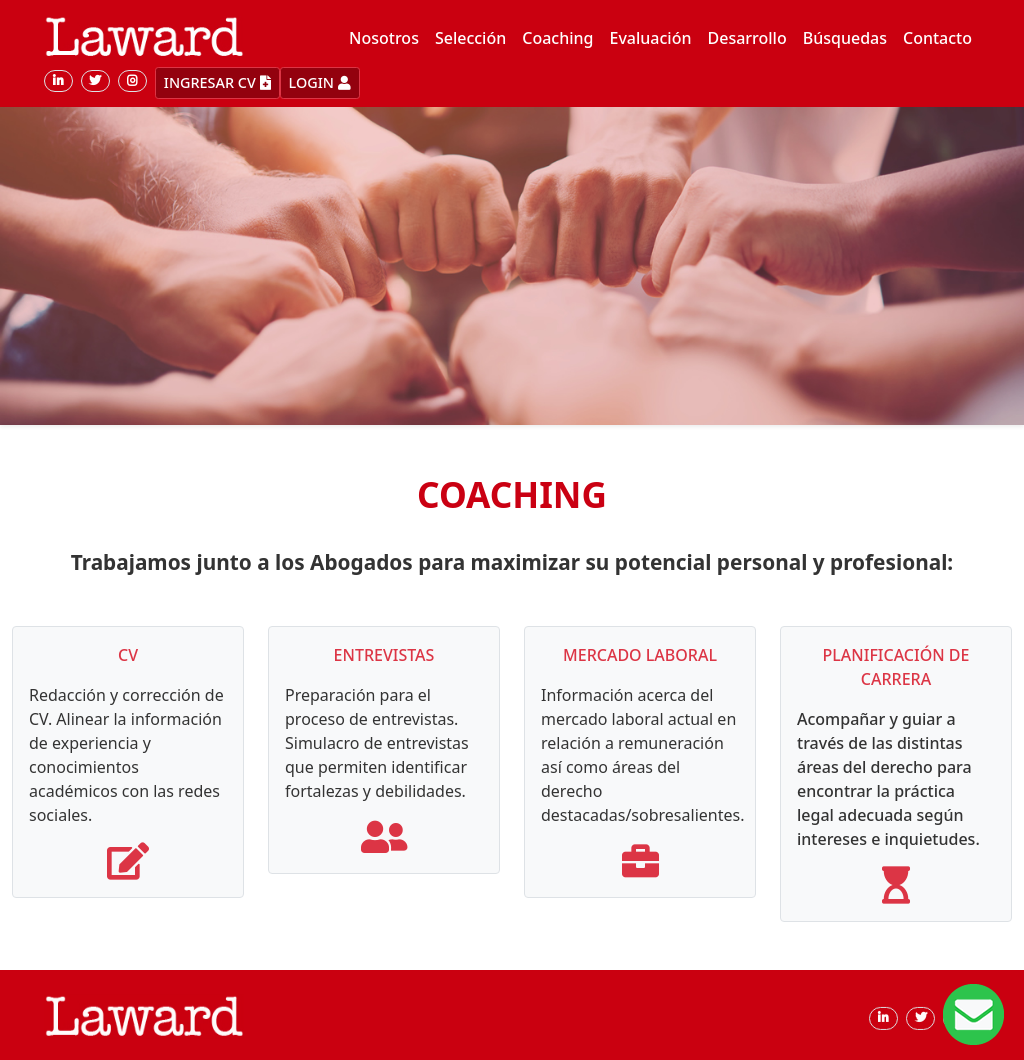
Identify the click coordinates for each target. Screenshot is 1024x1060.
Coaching (557, 38)
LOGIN (320, 82)
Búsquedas (845, 38)
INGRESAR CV (217, 82)
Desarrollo (747, 38)
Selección (470, 38)
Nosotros (384, 38)
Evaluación (651, 38)
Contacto (937, 38)
